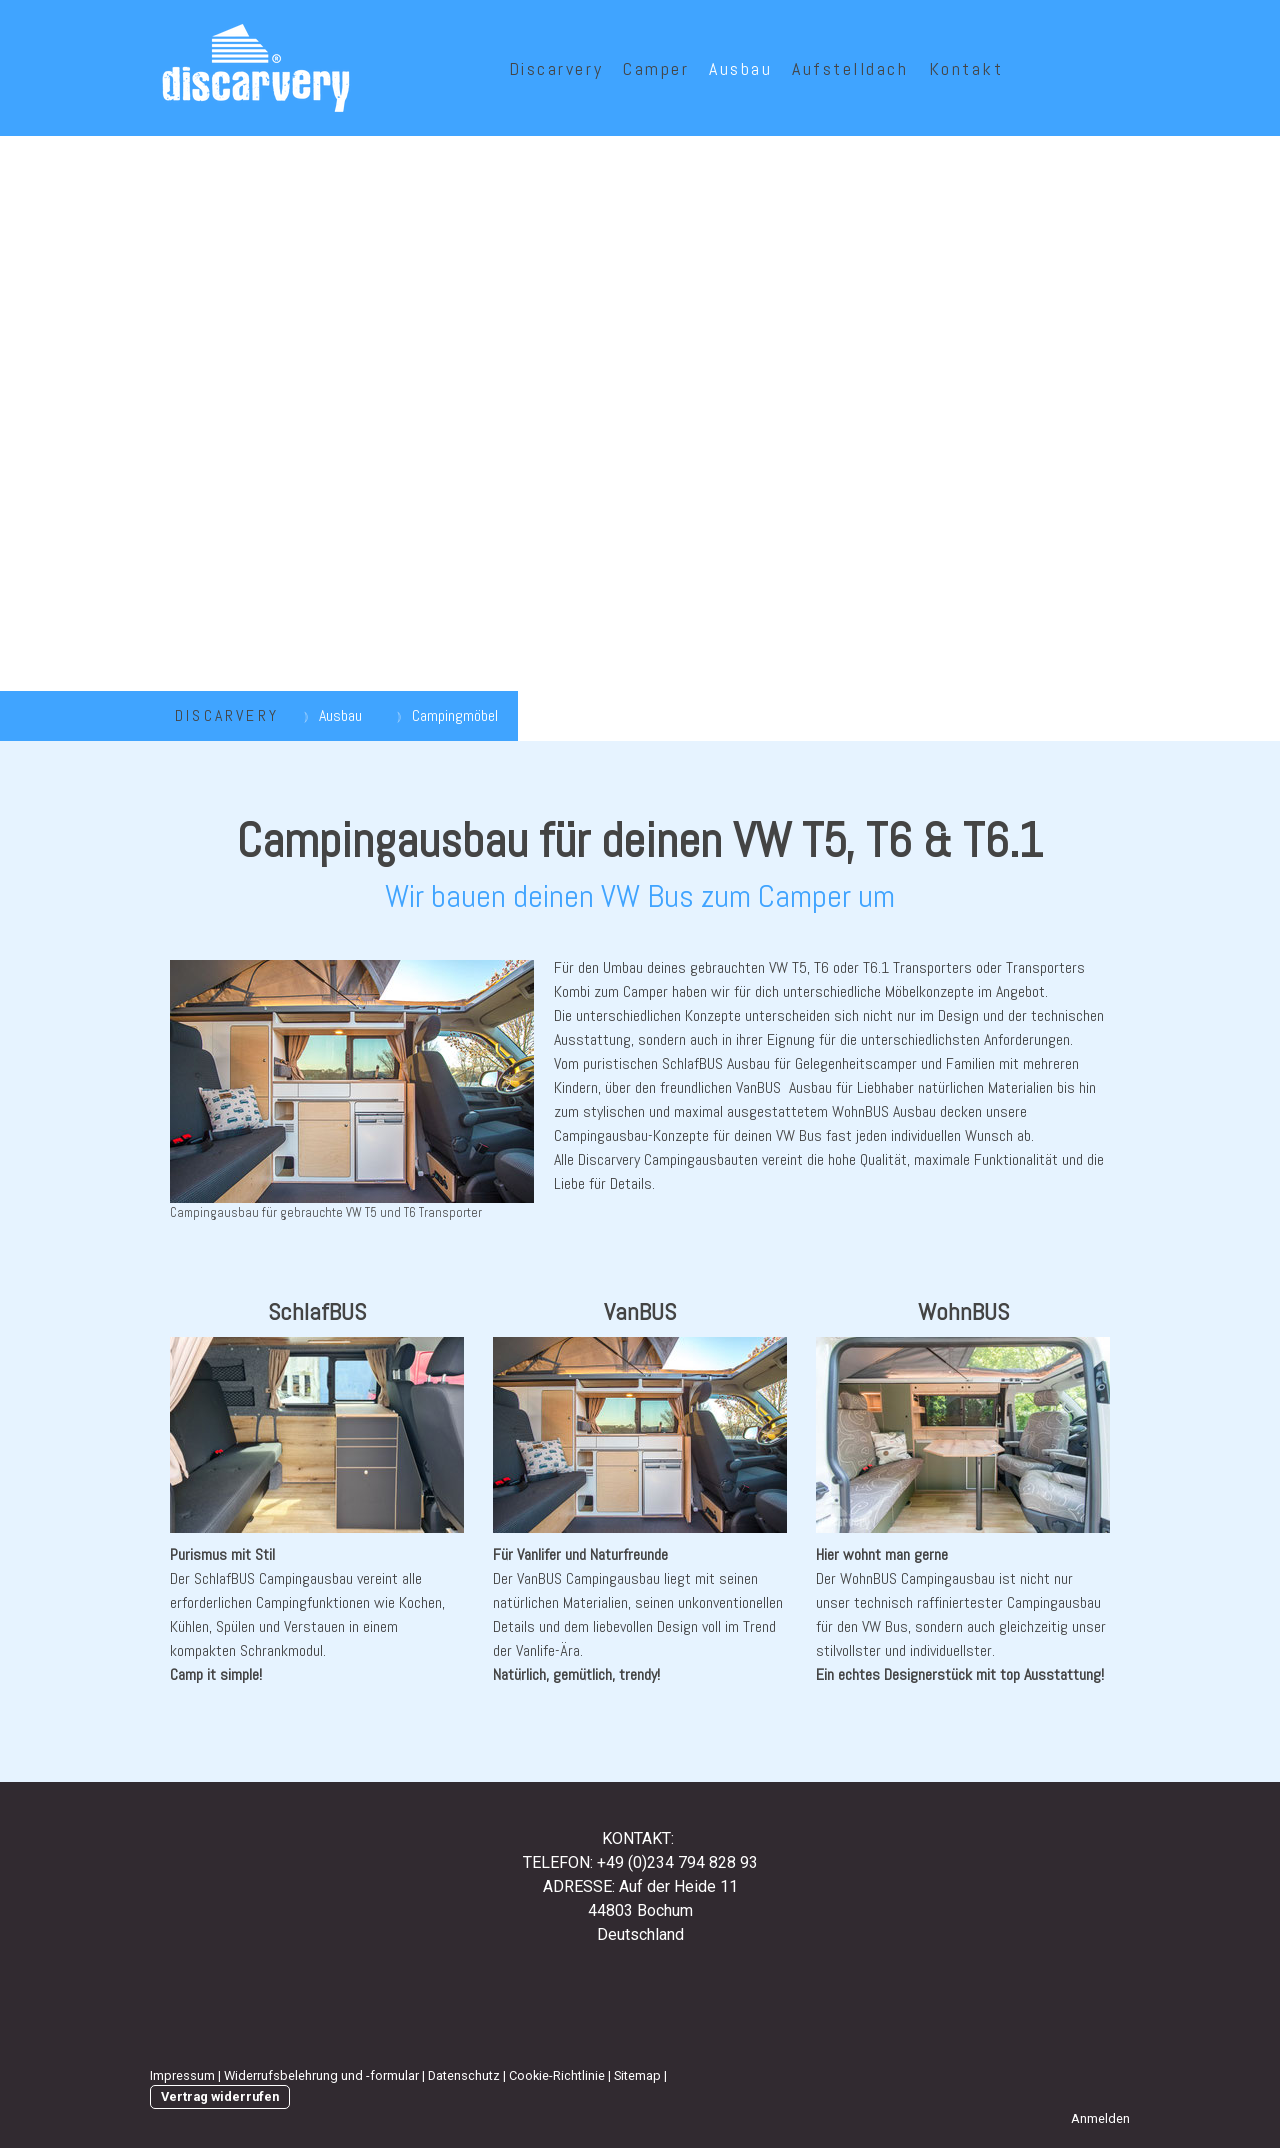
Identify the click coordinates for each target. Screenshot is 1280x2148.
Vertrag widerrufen (220, 2096)
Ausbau (740, 68)
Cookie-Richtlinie (557, 2075)
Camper (656, 68)
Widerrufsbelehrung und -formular (321, 2075)
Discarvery (556, 68)
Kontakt (966, 68)
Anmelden (1100, 2118)
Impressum (182, 2075)
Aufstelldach (850, 68)
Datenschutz (464, 2075)
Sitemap (637, 2075)
